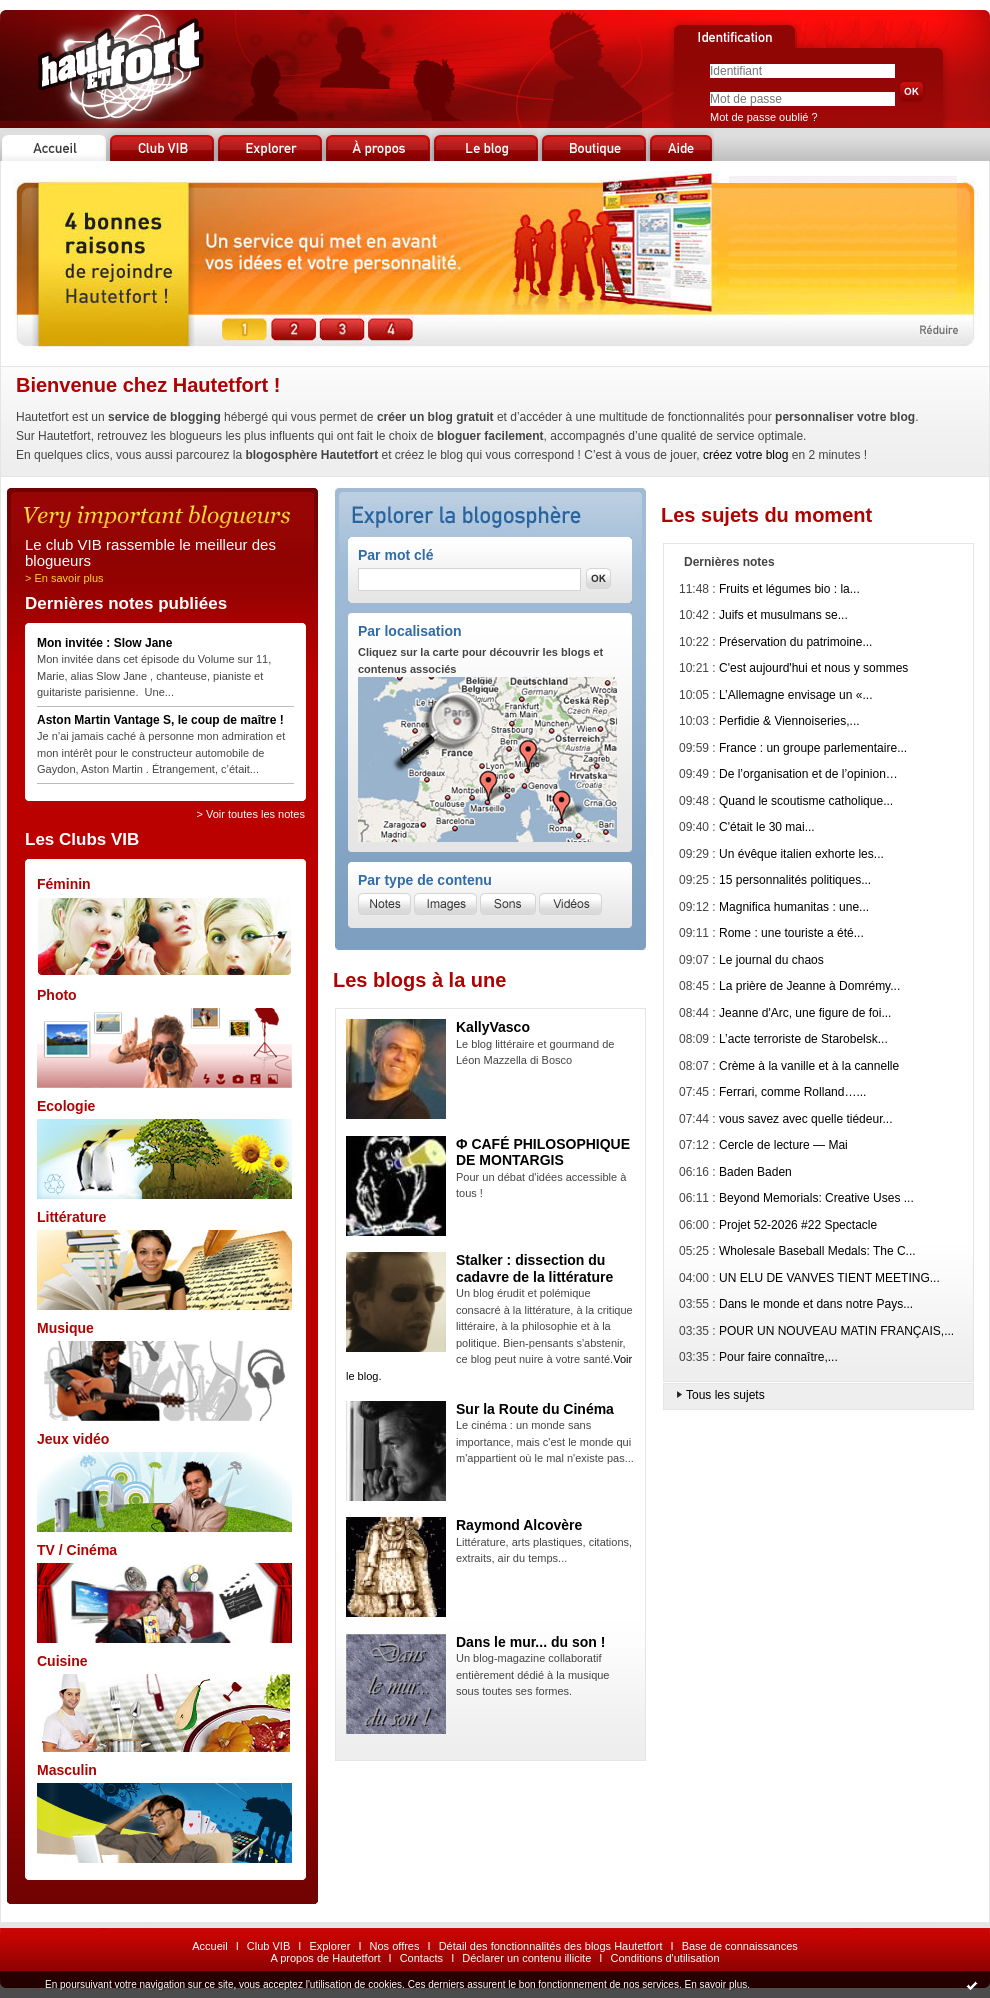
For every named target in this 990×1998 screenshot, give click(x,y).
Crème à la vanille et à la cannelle (809, 1066)
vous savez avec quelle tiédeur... (805, 1119)
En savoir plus (715, 1984)
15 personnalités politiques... (795, 880)
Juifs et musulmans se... (783, 615)
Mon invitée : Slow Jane (104, 643)
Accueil (209, 1946)
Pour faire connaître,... (778, 1357)
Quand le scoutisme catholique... (806, 801)
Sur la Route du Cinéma (535, 1409)
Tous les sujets (725, 1395)
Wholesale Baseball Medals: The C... (817, 1251)
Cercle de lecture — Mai (783, 1145)
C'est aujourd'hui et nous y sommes (813, 668)
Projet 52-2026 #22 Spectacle (798, 1225)
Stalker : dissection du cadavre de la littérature (534, 1268)
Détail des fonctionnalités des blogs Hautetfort (551, 1946)
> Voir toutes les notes (250, 814)
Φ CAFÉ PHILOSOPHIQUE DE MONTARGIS (543, 1152)
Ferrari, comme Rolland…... (792, 1092)
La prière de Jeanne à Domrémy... (809, 986)
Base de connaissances (740, 1946)
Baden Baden (755, 1172)
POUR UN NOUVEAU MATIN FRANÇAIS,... (836, 1331)
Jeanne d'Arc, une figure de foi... (805, 1013)
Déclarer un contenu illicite (526, 1958)
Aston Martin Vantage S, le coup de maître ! (160, 720)
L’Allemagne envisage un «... (795, 695)
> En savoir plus (64, 578)
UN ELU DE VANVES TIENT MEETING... (829, 1278)
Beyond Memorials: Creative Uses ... (816, 1198)
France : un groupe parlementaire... (813, 748)
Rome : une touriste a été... (791, 933)
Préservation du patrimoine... (795, 642)
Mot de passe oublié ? (764, 117)
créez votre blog (745, 455)
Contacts (421, 1958)
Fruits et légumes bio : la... (789, 589)
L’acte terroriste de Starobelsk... (803, 1039)
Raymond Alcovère (519, 1525)
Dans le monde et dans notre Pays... (816, 1304)
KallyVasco (493, 1027)
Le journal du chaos (771, 960)
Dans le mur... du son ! (530, 1642)
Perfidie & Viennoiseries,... (789, 721)
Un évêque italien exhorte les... (801, 854)
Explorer (329, 1946)
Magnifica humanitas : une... (794, 907)
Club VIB (268, 1946)
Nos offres (395, 1946)
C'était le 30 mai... (767, 827)
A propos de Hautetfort (325, 1958)
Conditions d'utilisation (664, 1958)
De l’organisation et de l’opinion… (808, 774)
